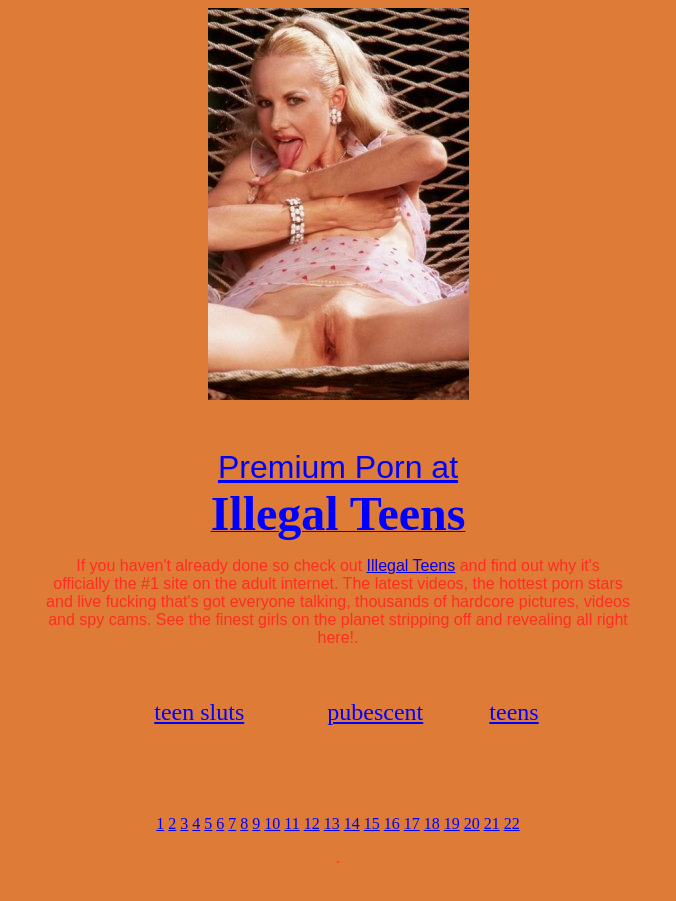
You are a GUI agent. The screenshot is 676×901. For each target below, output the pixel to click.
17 (412, 841)
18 (432, 841)
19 (452, 841)
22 (512, 841)
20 (472, 841)
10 (272, 841)
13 (332, 841)
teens (513, 718)
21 (492, 841)
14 (352, 841)
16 (392, 841)
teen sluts (199, 718)
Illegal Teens (411, 568)
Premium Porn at (338, 470)
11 (291, 841)
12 (312, 841)
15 (372, 841)
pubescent (375, 718)
